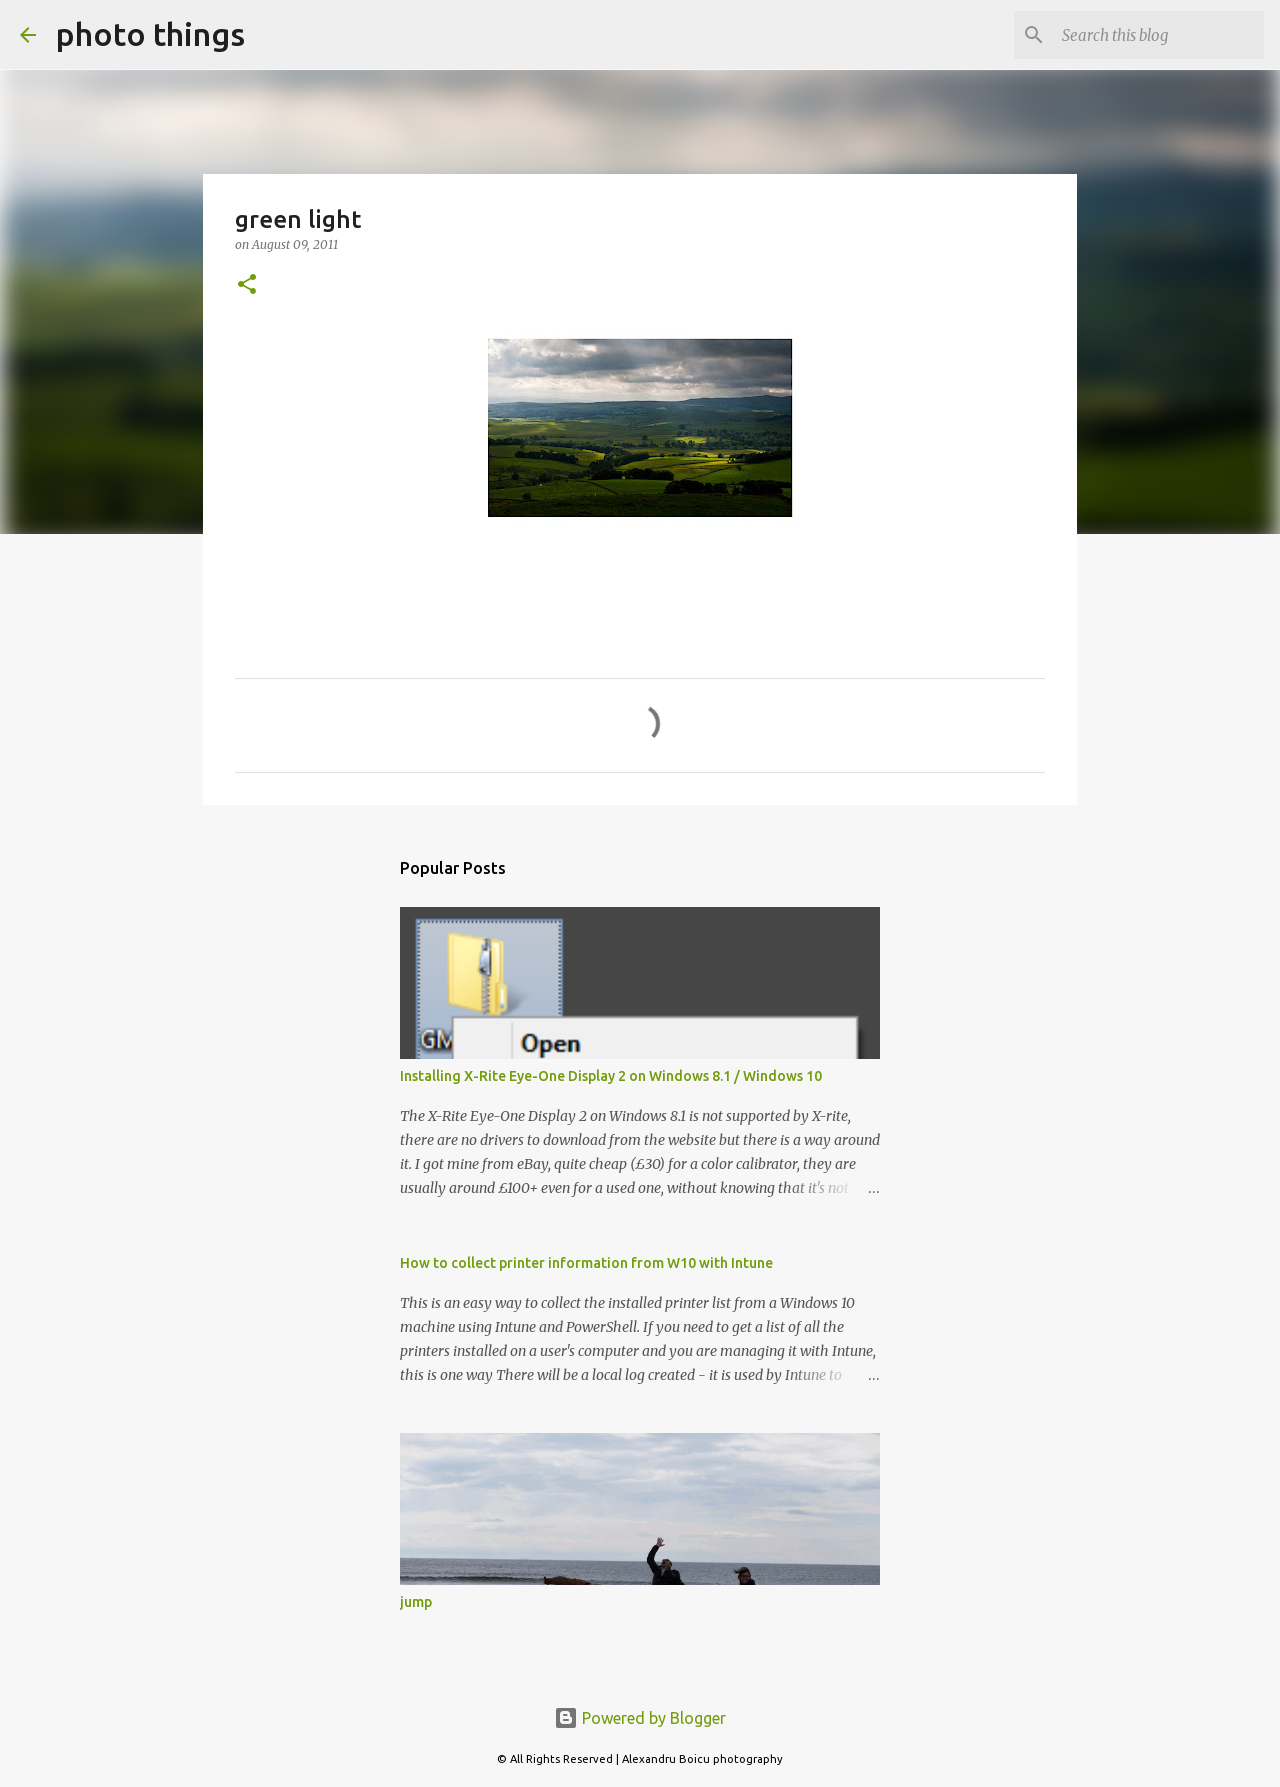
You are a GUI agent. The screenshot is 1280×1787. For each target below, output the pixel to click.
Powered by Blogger (640, 1718)
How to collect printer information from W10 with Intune (586, 1263)
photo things (150, 34)
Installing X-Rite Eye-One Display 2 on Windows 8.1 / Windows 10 (611, 1076)
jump (416, 1602)
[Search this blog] (1159, 35)
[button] (247, 285)
